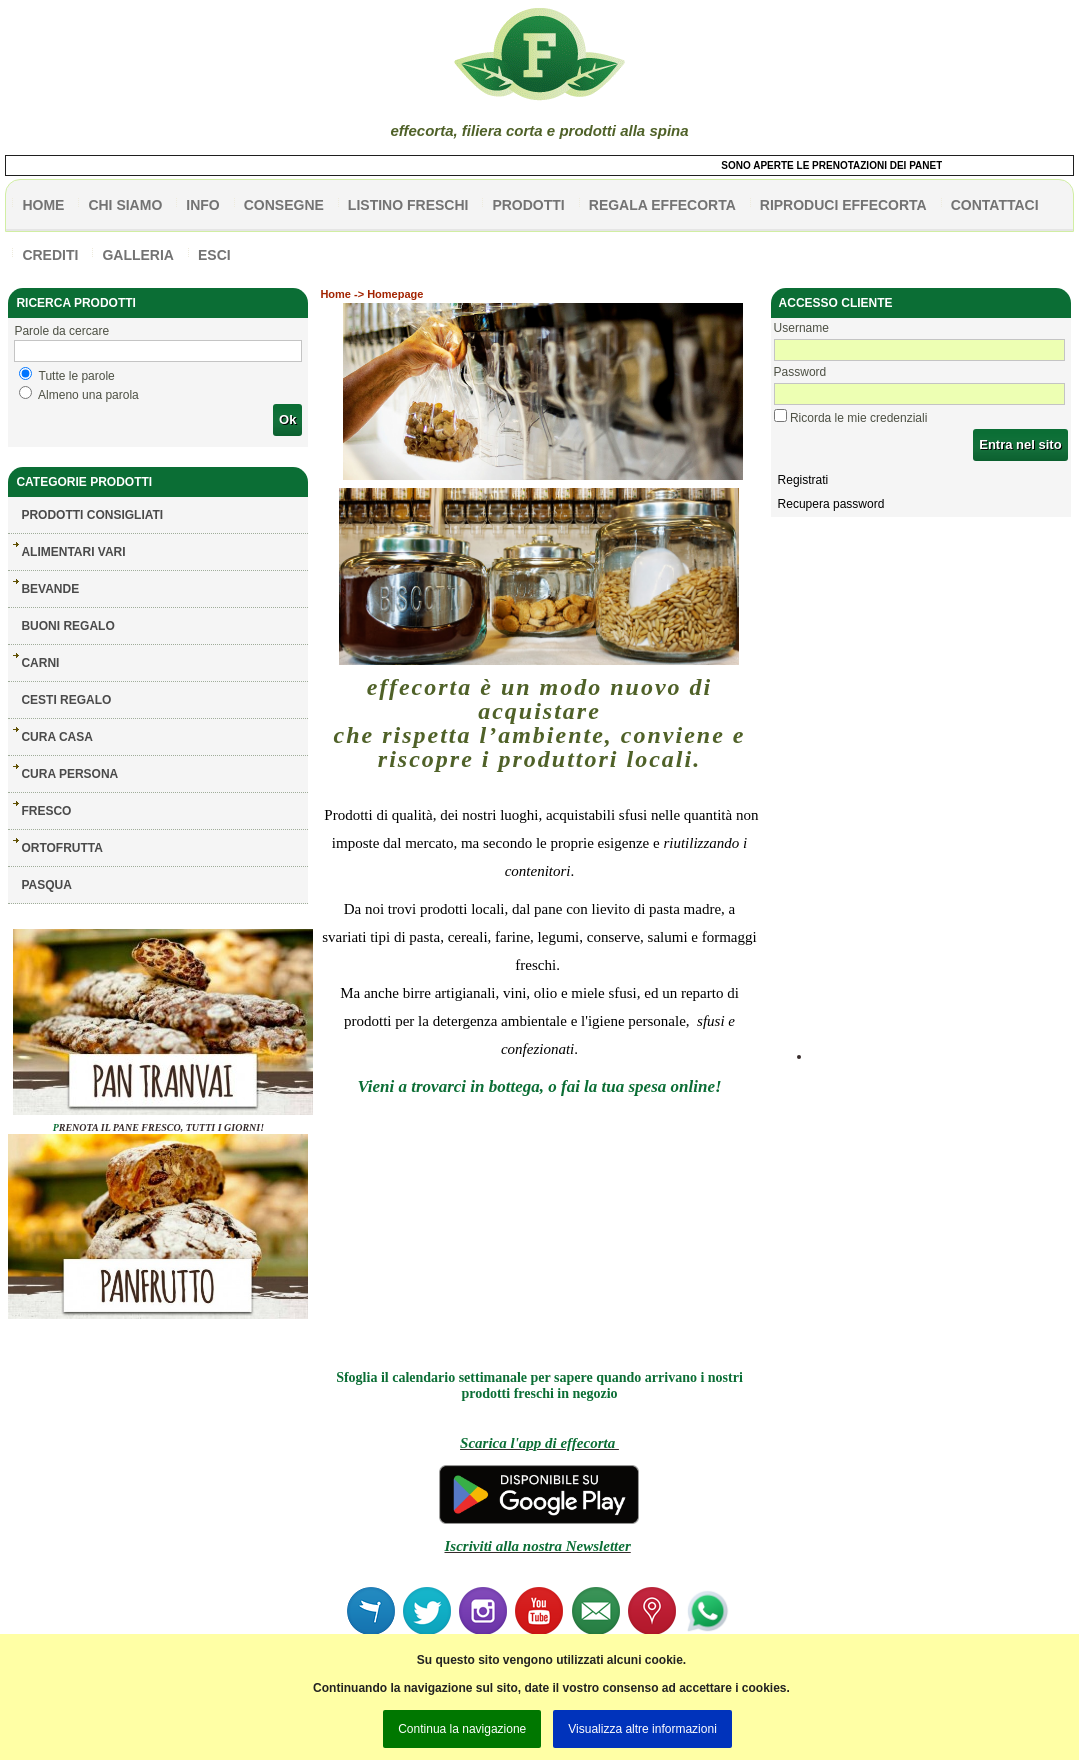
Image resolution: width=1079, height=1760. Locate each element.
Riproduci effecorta (843, 205)
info (202, 205)
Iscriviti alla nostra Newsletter (537, 1546)
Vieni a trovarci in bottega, (450, 1086)
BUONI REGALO (67, 626)
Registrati (803, 480)
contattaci (995, 205)
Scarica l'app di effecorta (539, 1443)
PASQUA (46, 885)
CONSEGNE (284, 205)
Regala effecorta (662, 205)
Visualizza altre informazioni (642, 1729)
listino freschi (408, 205)
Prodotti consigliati (92, 515)
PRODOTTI (528, 205)
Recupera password (831, 504)
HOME (43, 205)
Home (335, 294)
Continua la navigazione (462, 1729)
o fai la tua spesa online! (634, 1086)
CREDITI (50, 255)
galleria (138, 255)
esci (214, 255)
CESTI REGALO (66, 700)
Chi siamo (125, 205)
